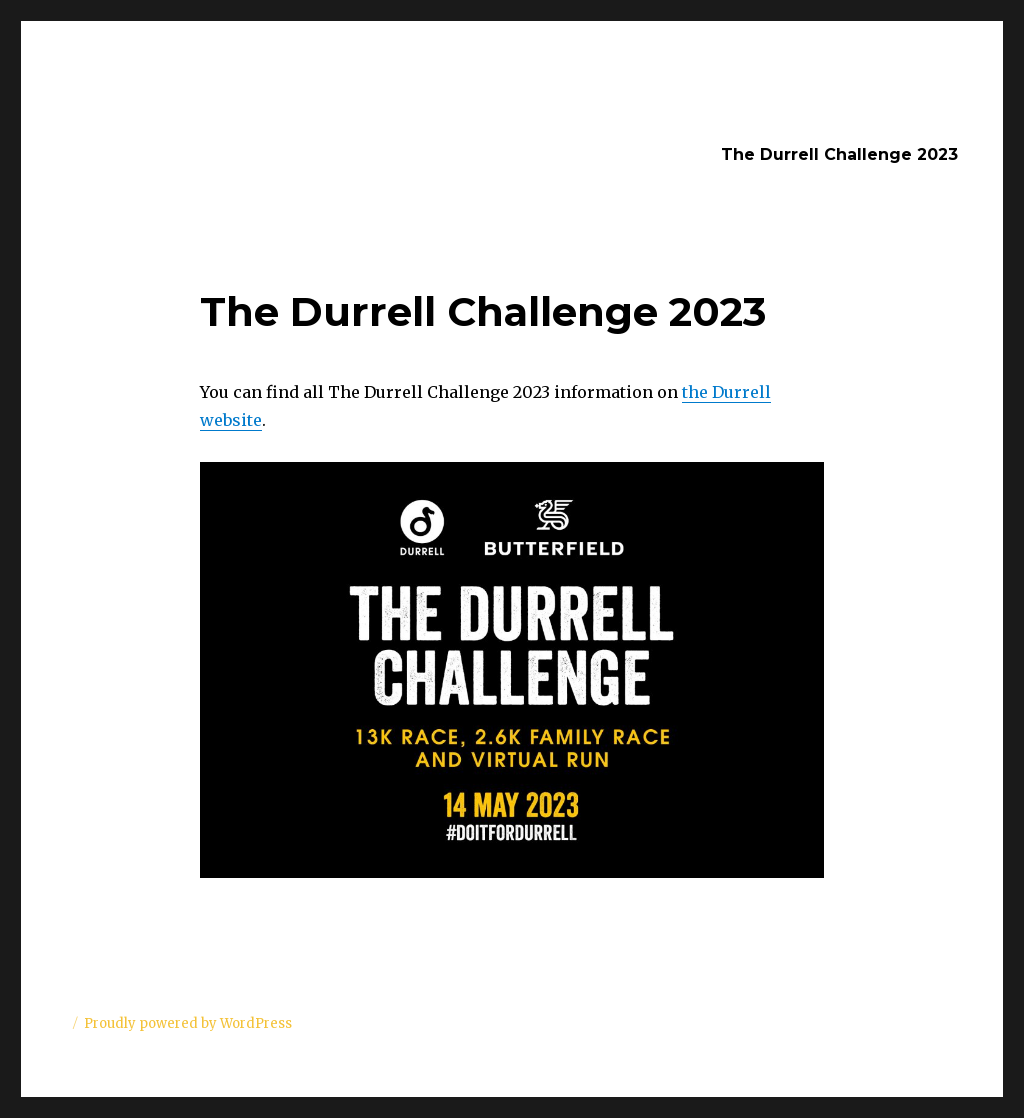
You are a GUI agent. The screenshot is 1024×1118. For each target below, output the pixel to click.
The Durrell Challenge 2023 (839, 154)
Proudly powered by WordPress (188, 1023)
